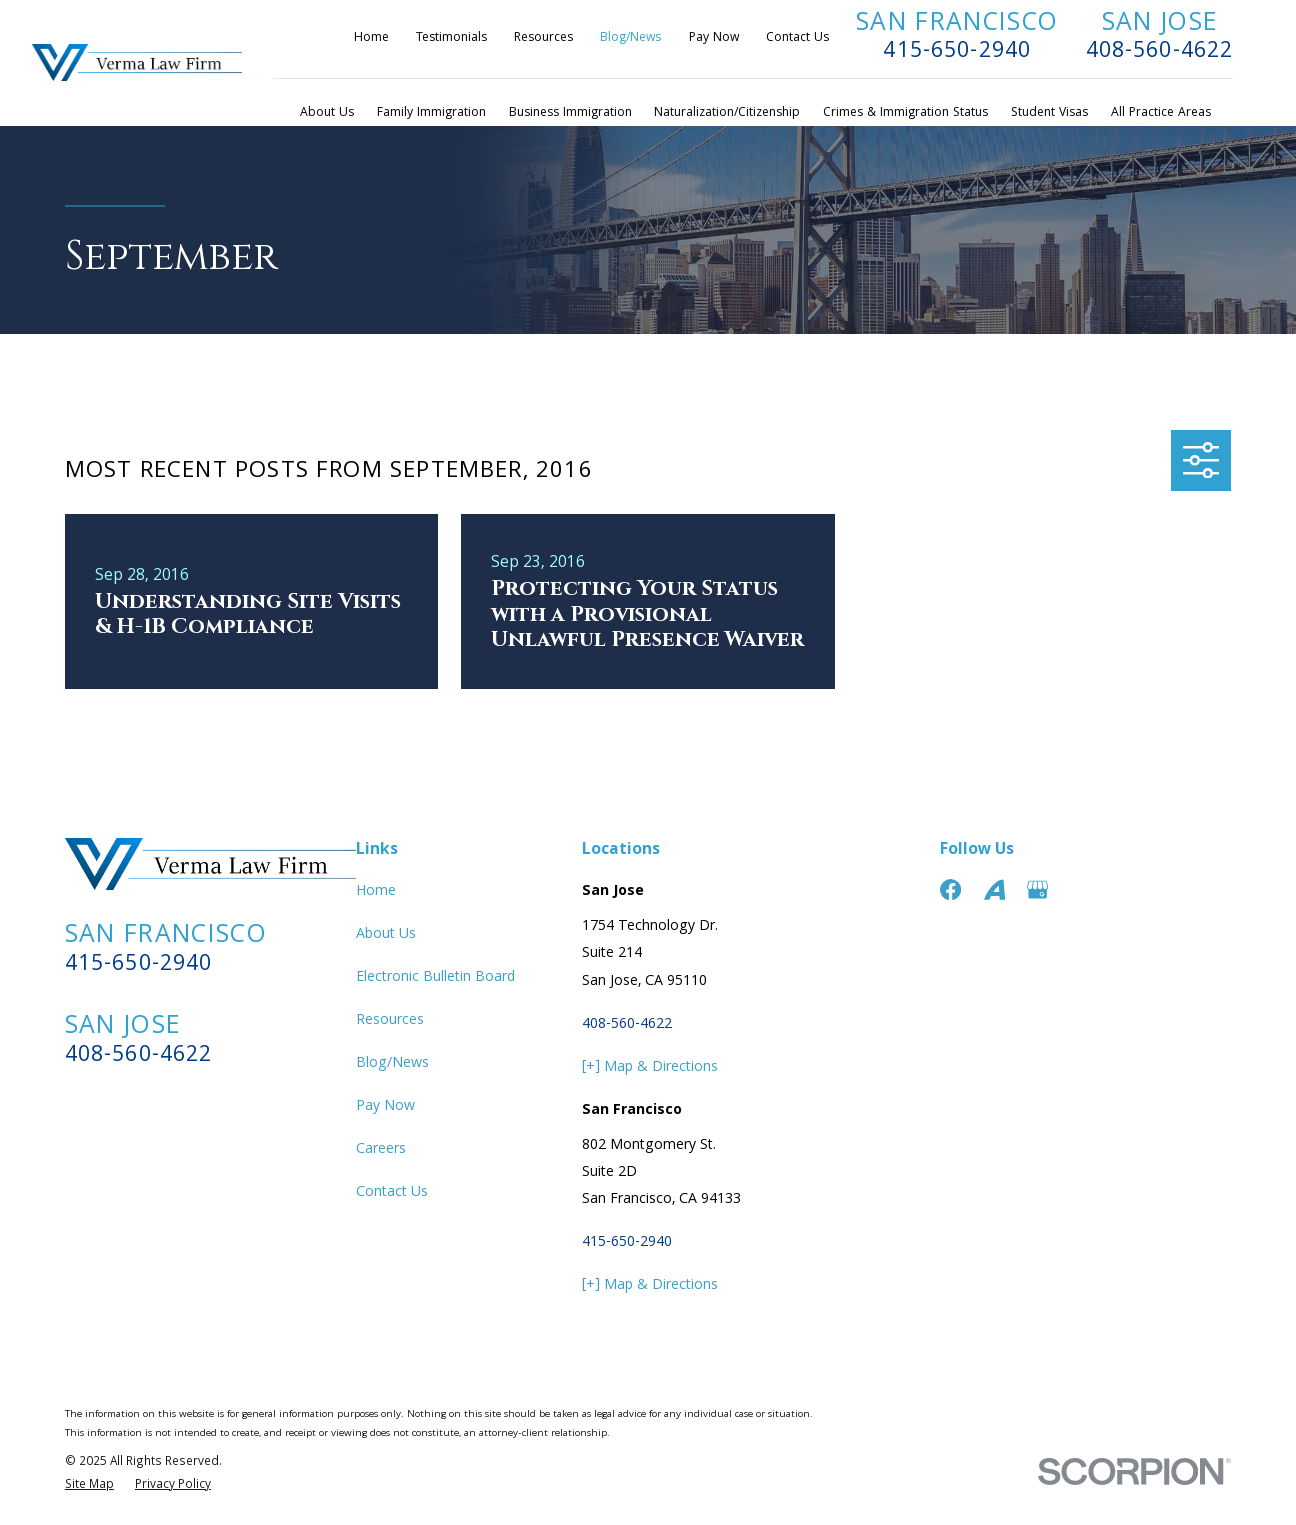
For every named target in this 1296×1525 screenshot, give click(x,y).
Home (371, 38)
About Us (386, 935)
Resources (543, 38)
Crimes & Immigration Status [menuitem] (905, 113)
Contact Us (797, 38)
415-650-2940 (957, 52)
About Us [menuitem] (327, 113)
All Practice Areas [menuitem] (1161, 113)
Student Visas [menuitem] (1049, 113)
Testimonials (451, 38)
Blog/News (630, 38)
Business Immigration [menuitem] (570, 113)
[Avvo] (994, 889)
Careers (381, 1150)
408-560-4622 (1160, 52)
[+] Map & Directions (650, 1068)
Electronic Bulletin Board (435, 978)
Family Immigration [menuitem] (431, 113)
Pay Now (714, 38)
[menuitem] (89, 1486)
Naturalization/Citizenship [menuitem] (727, 113)
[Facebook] (950, 889)
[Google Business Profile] (1037, 889)
